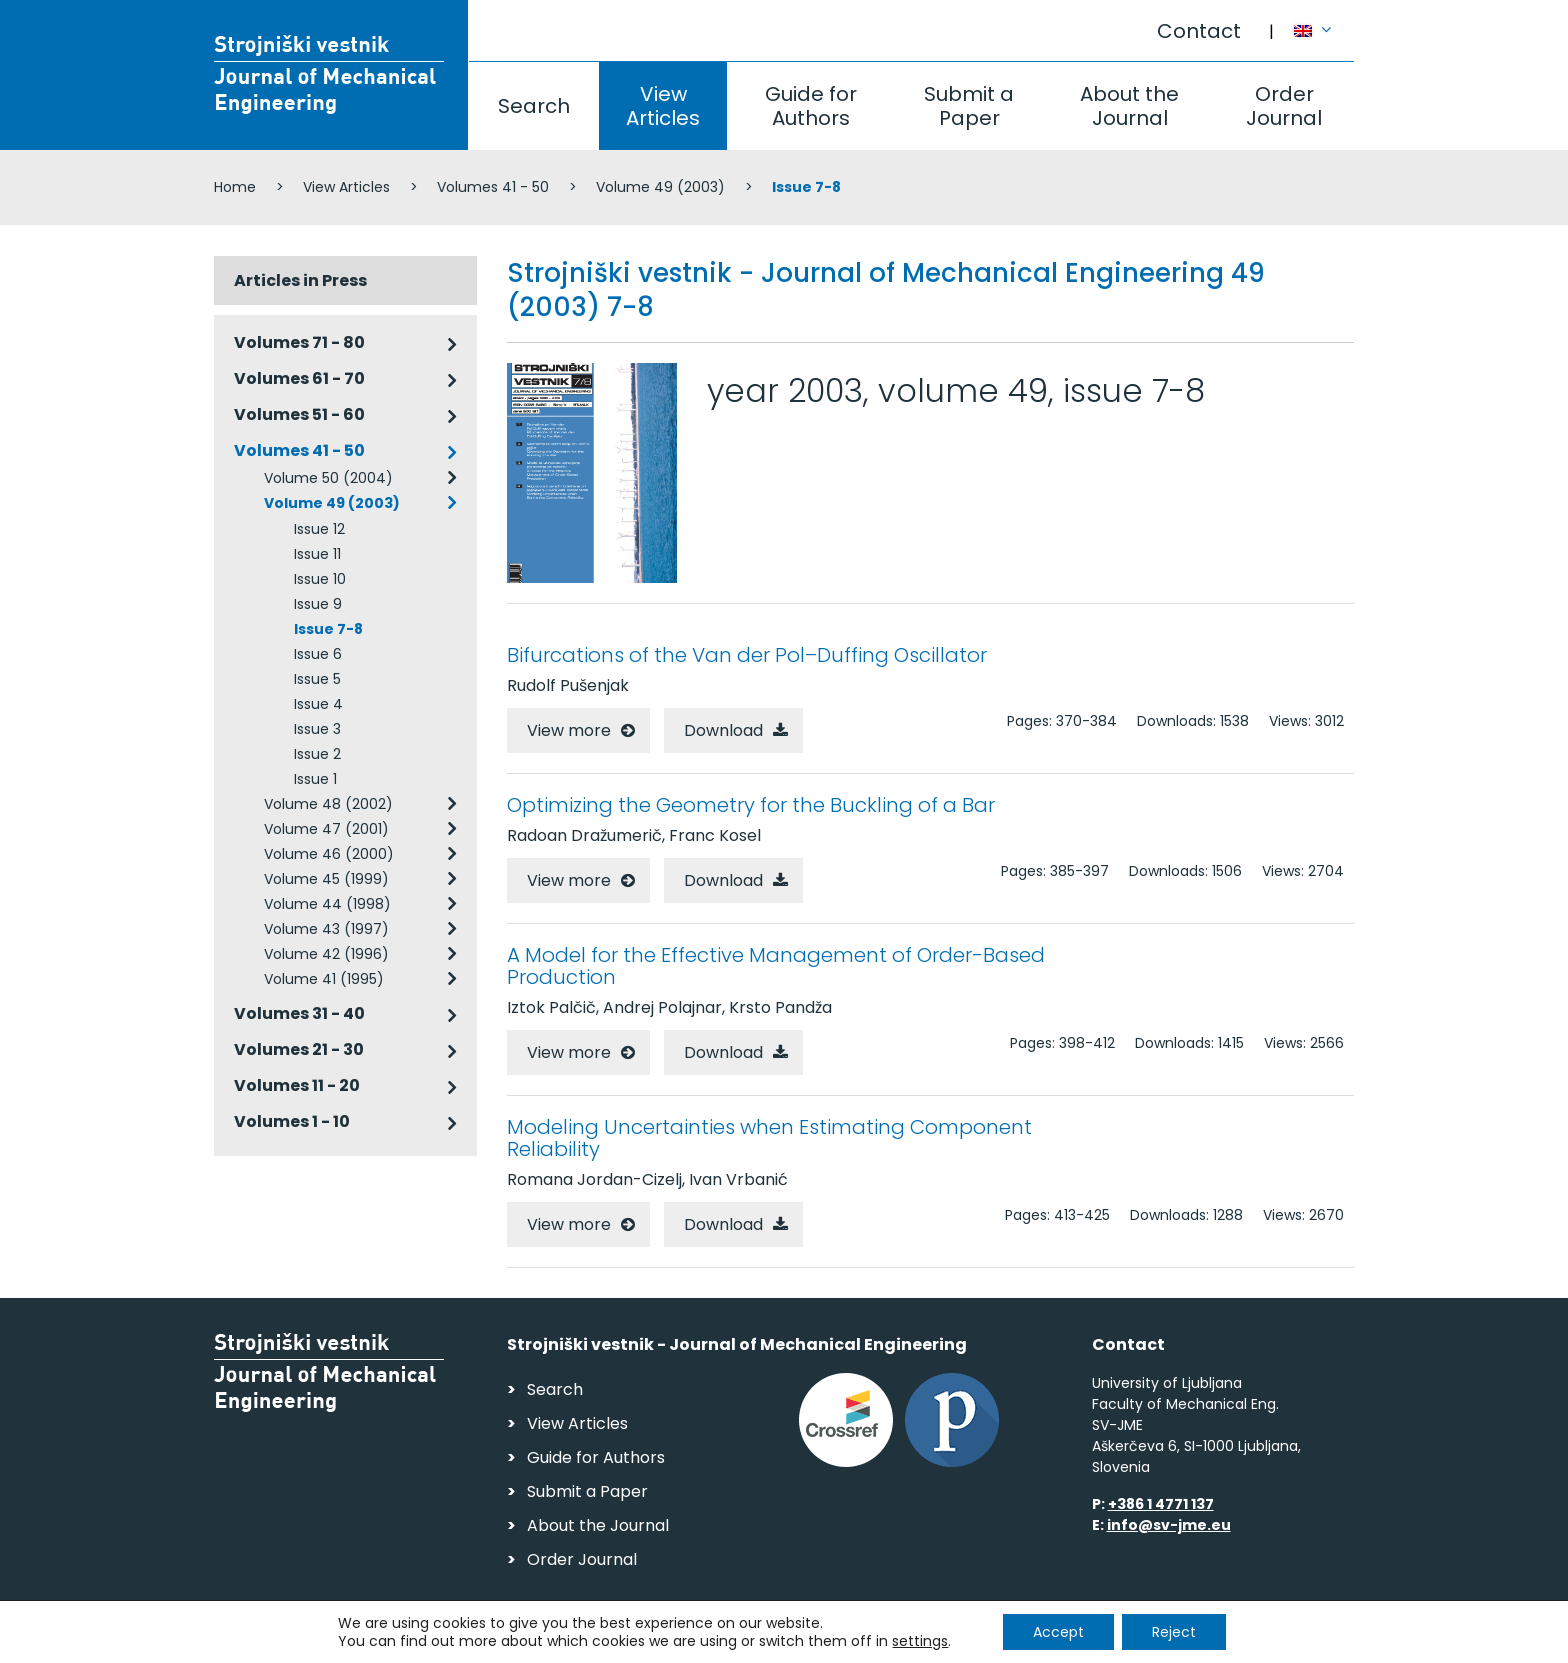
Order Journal (1284, 106)
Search (534, 106)
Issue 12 (319, 529)
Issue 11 (317, 554)
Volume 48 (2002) (328, 804)
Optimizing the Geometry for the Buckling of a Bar (751, 805)
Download (723, 730)
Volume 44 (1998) (327, 904)
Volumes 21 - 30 (299, 1049)
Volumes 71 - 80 (299, 342)
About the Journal (1129, 106)
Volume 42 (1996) (326, 954)
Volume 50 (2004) (328, 478)
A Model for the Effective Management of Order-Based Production (776, 966)
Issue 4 (318, 704)
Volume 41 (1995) (324, 979)
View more (569, 730)
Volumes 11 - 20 (297, 1085)
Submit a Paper (969, 106)
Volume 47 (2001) (326, 829)
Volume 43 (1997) (326, 929)
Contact (1199, 31)
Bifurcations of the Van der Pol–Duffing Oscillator (747, 655)
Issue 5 (317, 679)
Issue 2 (317, 754)
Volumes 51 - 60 (299, 414)
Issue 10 (320, 579)
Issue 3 (317, 729)
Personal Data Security (487, 1638)
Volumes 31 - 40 (299, 1013)
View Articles (663, 106)
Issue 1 (315, 779)
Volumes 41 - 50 (493, 187)
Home (235, 187)
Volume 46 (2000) (329, 854)
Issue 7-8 (328, 629)
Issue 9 (318, 604)
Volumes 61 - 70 (299, 378)
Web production (1238, 1641)
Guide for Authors (811, 106)
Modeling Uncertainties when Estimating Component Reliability (769, 1138)
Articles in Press (300, 280)
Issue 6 (318, 654)
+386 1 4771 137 (1161, 1504)
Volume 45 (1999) (326, 879)
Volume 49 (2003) (660, 187)
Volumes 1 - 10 (292, 1121)
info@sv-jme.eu (1169, 1525)
